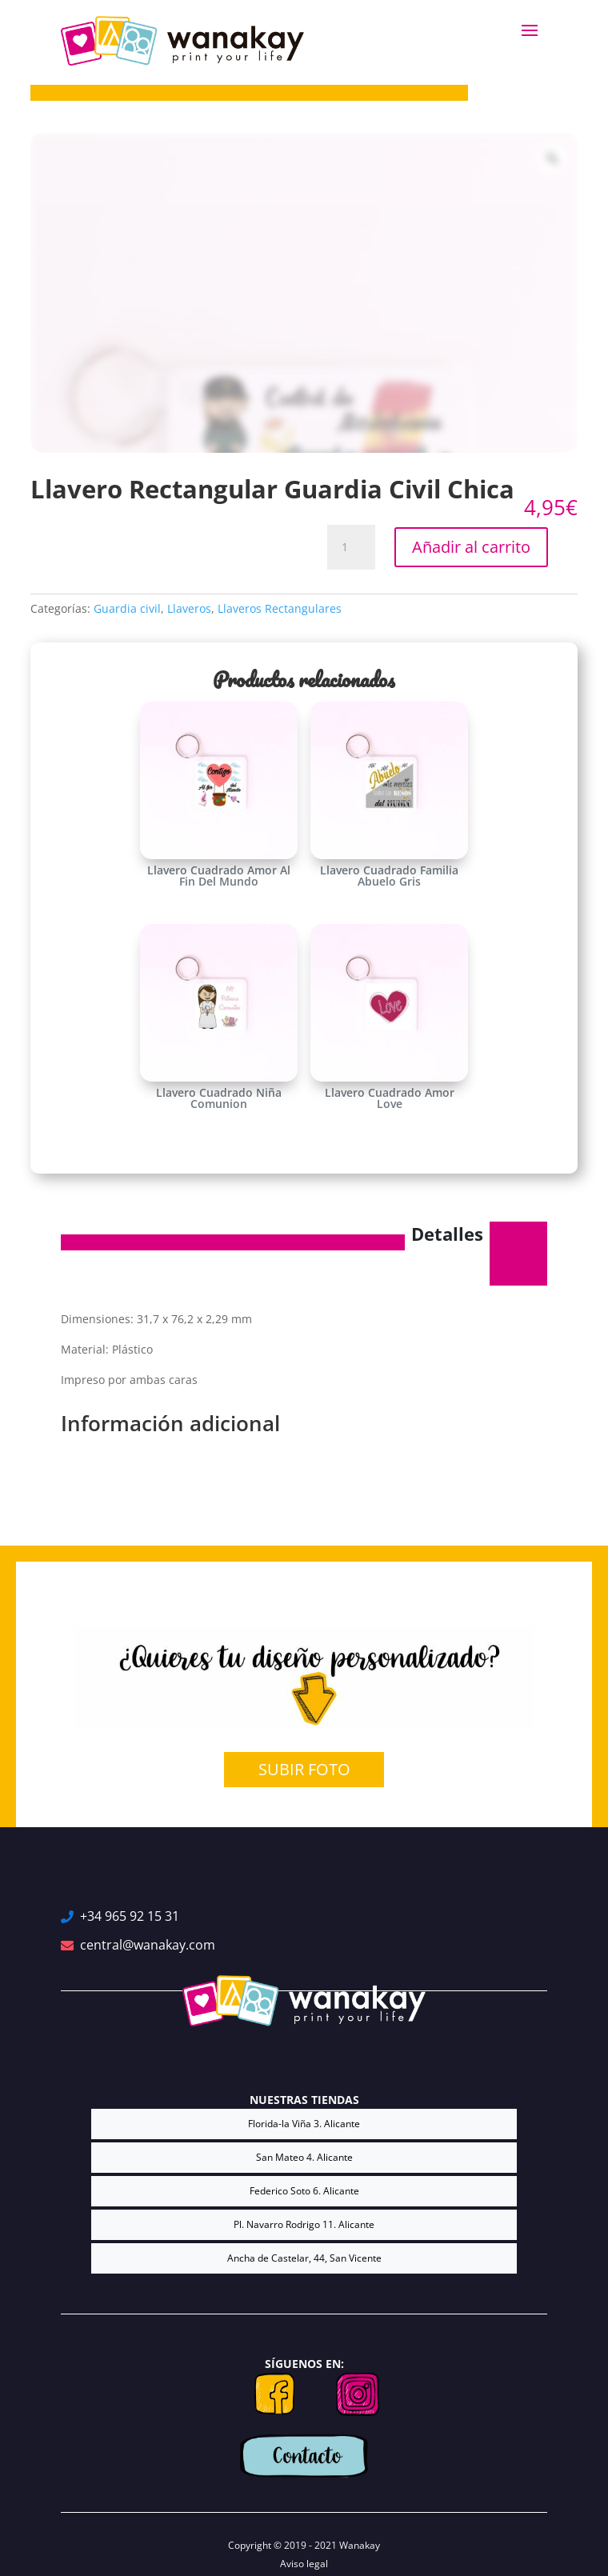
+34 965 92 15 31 (129, 1916)
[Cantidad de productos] (351, 547)
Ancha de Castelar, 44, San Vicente (304, 2258)
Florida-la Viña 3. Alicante (304, 2123)
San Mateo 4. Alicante (304, 2157)
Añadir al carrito (471, 547)
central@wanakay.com (147, 1945)
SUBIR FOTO (304, 1769)
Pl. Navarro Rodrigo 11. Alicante (304, 2224)
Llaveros (189, 608)
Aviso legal (304, 2563)
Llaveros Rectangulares (280, 608)
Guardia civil (127, 608)
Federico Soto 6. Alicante (304, 2191)
